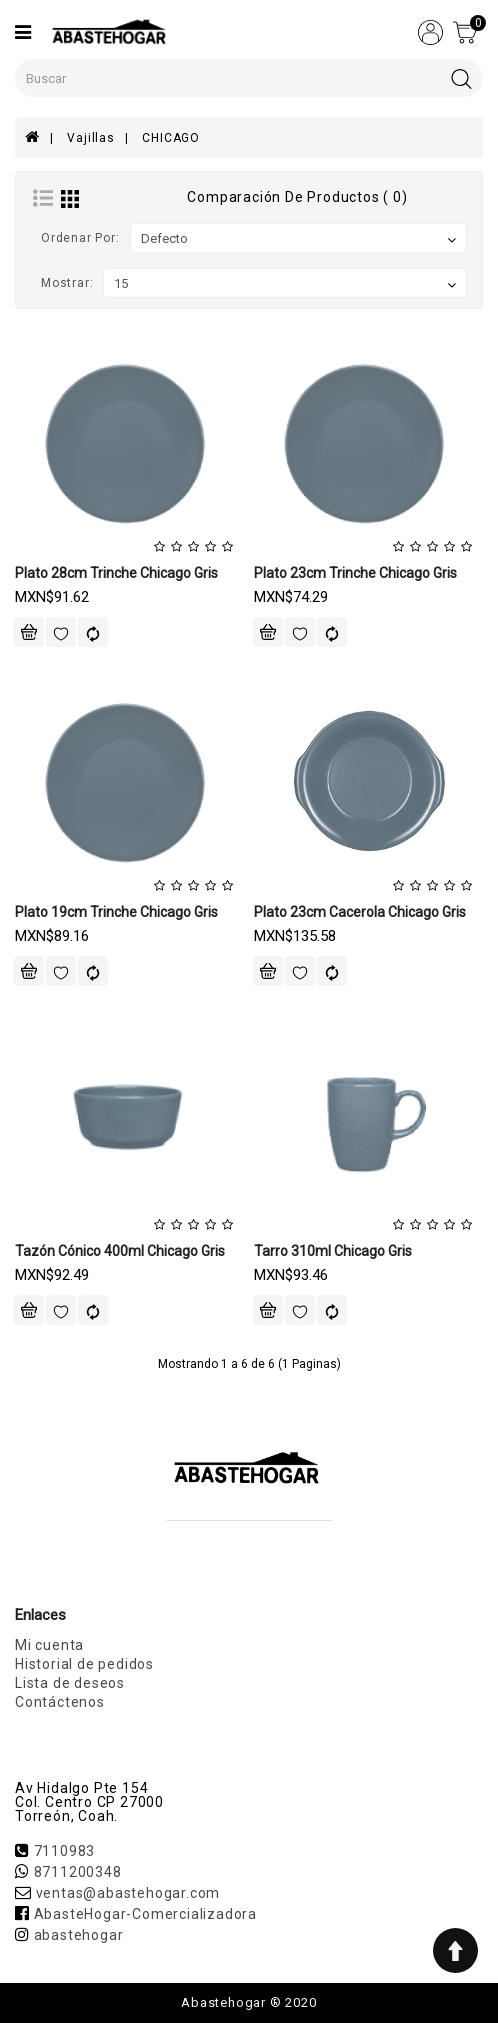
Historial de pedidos (84, 1664)
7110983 (65, 1851)
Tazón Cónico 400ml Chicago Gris (120, 1251)
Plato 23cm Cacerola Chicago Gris (360, 912)
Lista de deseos (70, 1683)
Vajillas (90, 138)
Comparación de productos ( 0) (297, 197)
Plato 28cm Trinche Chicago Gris (116, 573)
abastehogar (79, 1935)
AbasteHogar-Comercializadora (145, 1914)
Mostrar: (67, 283)
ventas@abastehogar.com (128, 1893)
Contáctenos (60, 1702)
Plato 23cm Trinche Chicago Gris (355, 573)
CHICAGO (171, 138)
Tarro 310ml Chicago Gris (333, 1251)
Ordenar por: (80, 238)
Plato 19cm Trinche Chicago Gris (116, 912)
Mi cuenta (49, 1645)
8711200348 (78, 1872)
